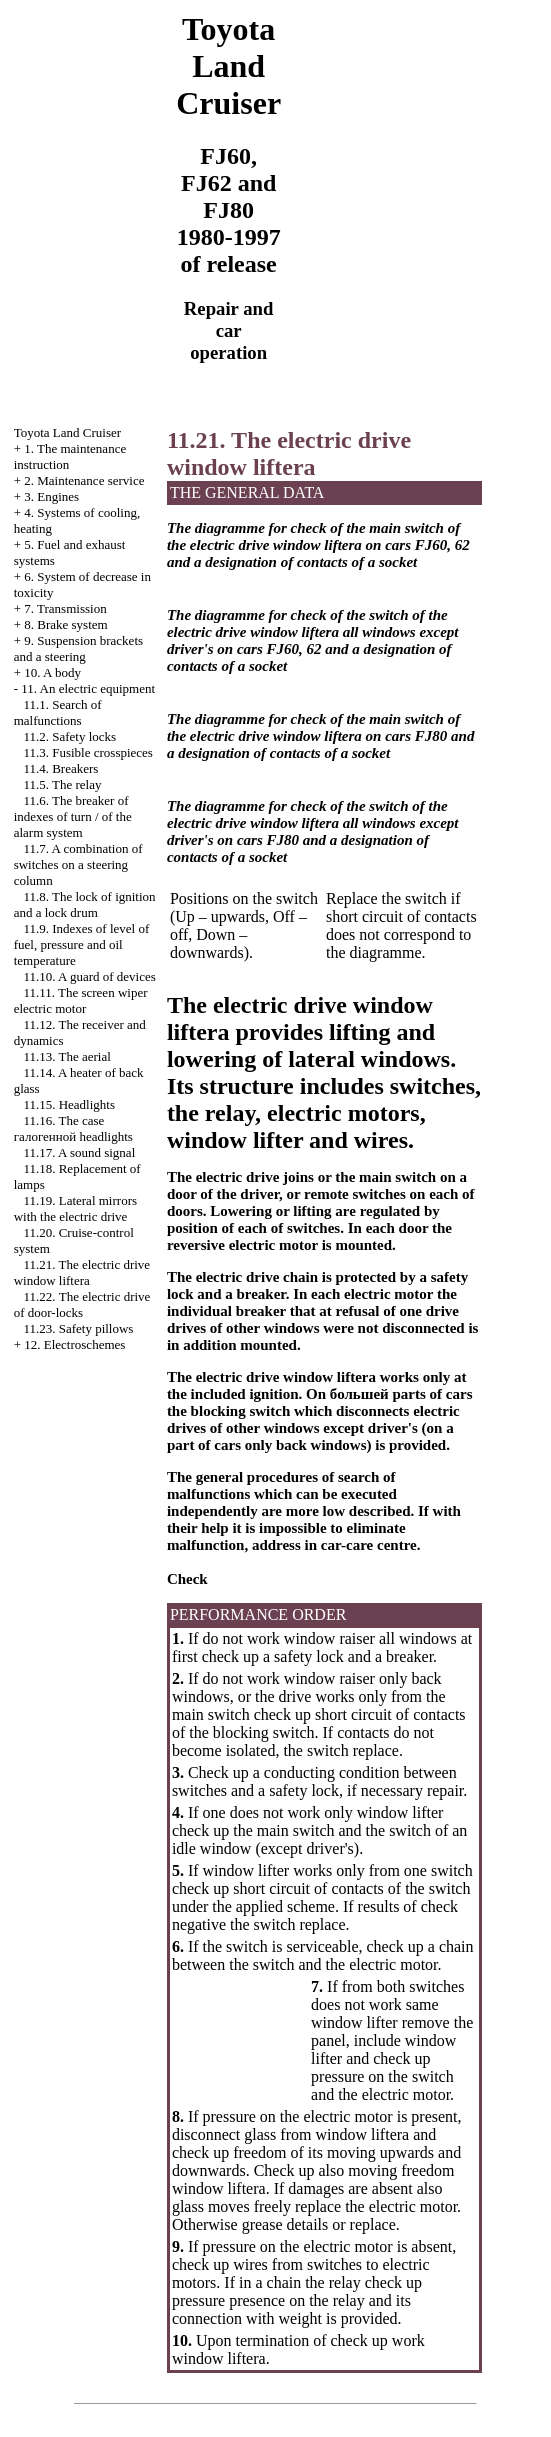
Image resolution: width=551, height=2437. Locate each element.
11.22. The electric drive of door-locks (82, 1304)
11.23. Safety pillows (78, 1328)
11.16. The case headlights (73, 1128)
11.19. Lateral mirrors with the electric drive (75, 1208)
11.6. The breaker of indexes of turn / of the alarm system (73, 816)
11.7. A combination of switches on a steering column (78, 864)
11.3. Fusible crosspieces (88, 752)
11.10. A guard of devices (89, 976)
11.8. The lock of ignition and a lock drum (85, 904)
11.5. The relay (62, 784)
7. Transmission (65, 608)
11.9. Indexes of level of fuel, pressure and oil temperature (82, 944)
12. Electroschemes (74, 1344)
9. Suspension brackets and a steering (78, 648)
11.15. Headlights (69, 1104)
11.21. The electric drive (82, 1272)
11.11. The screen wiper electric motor (81, 1000)
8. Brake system (65, 624)
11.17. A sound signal (79, 1152)
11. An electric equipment (88, 688)
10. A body (52, 672)
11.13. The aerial (66, 1056)
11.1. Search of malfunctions (58, 712)
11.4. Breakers (60, 768)
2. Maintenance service (84, 480)
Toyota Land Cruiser (67, 432)
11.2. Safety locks (69, 736)
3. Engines (51, 496)
